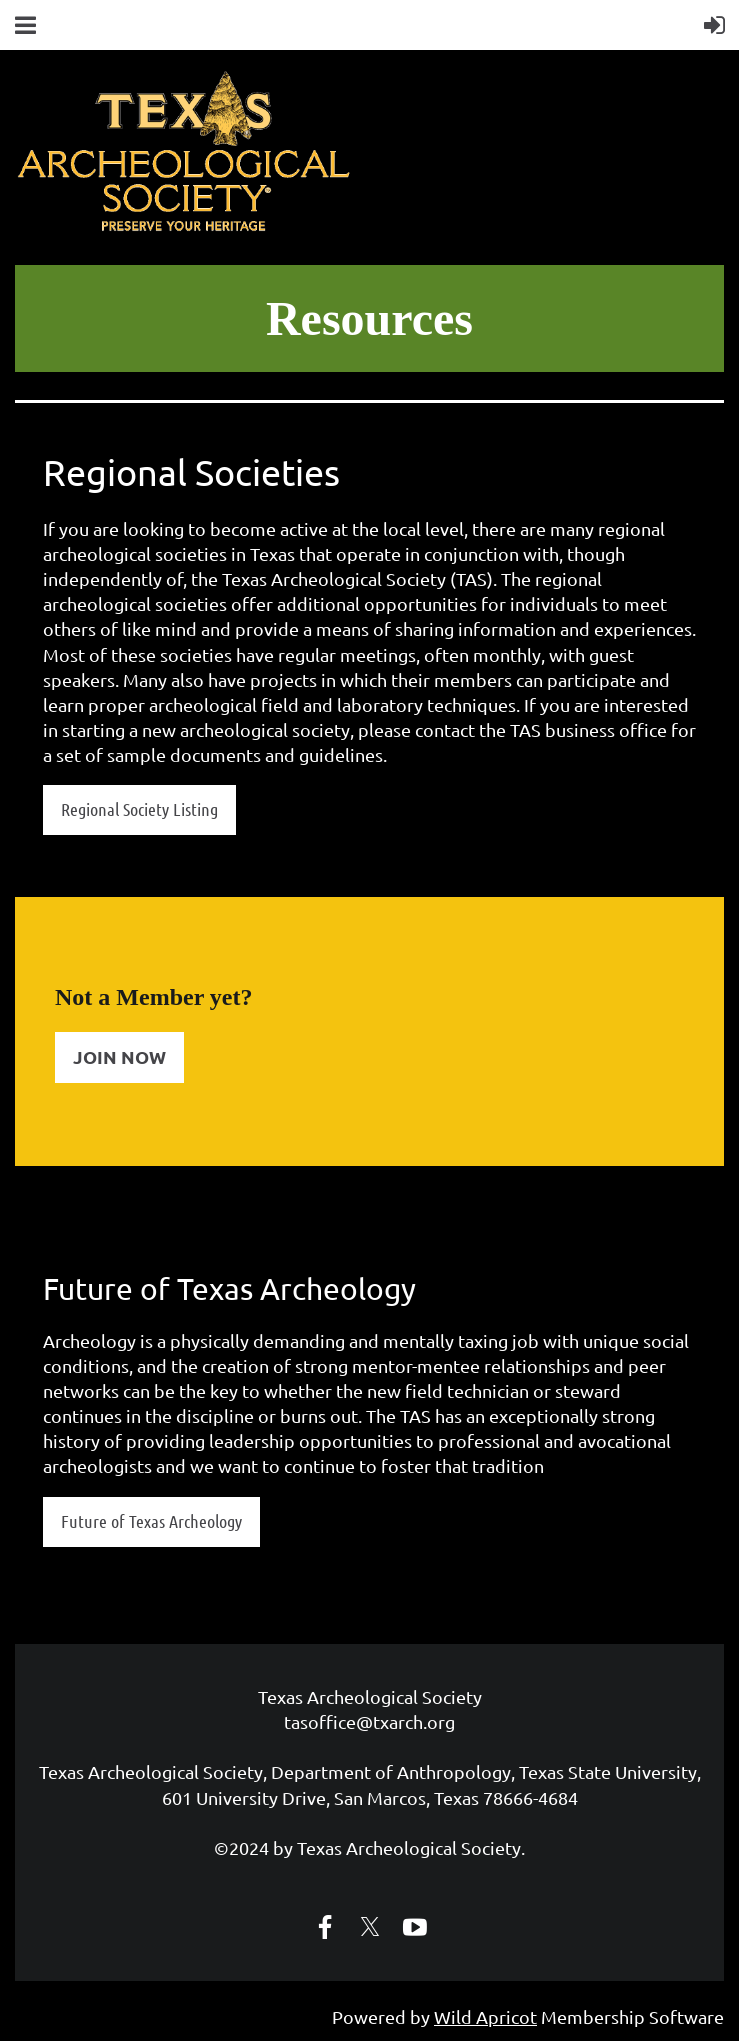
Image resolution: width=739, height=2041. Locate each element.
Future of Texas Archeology (151, 1521)
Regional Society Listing (139, 809)
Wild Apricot (485, 2016)
